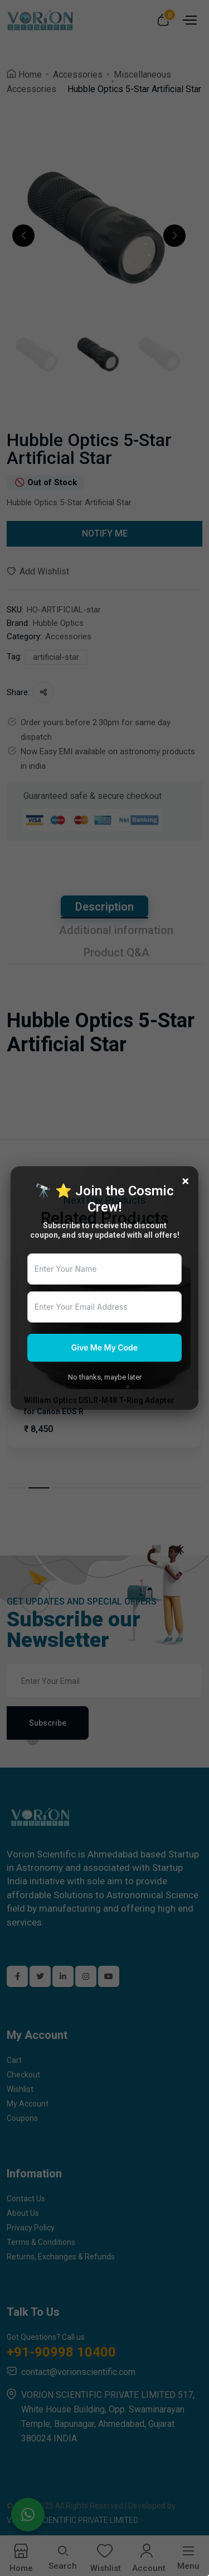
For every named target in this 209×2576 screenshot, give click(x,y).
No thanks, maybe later (105, 1377)
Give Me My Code (104, 1347)
